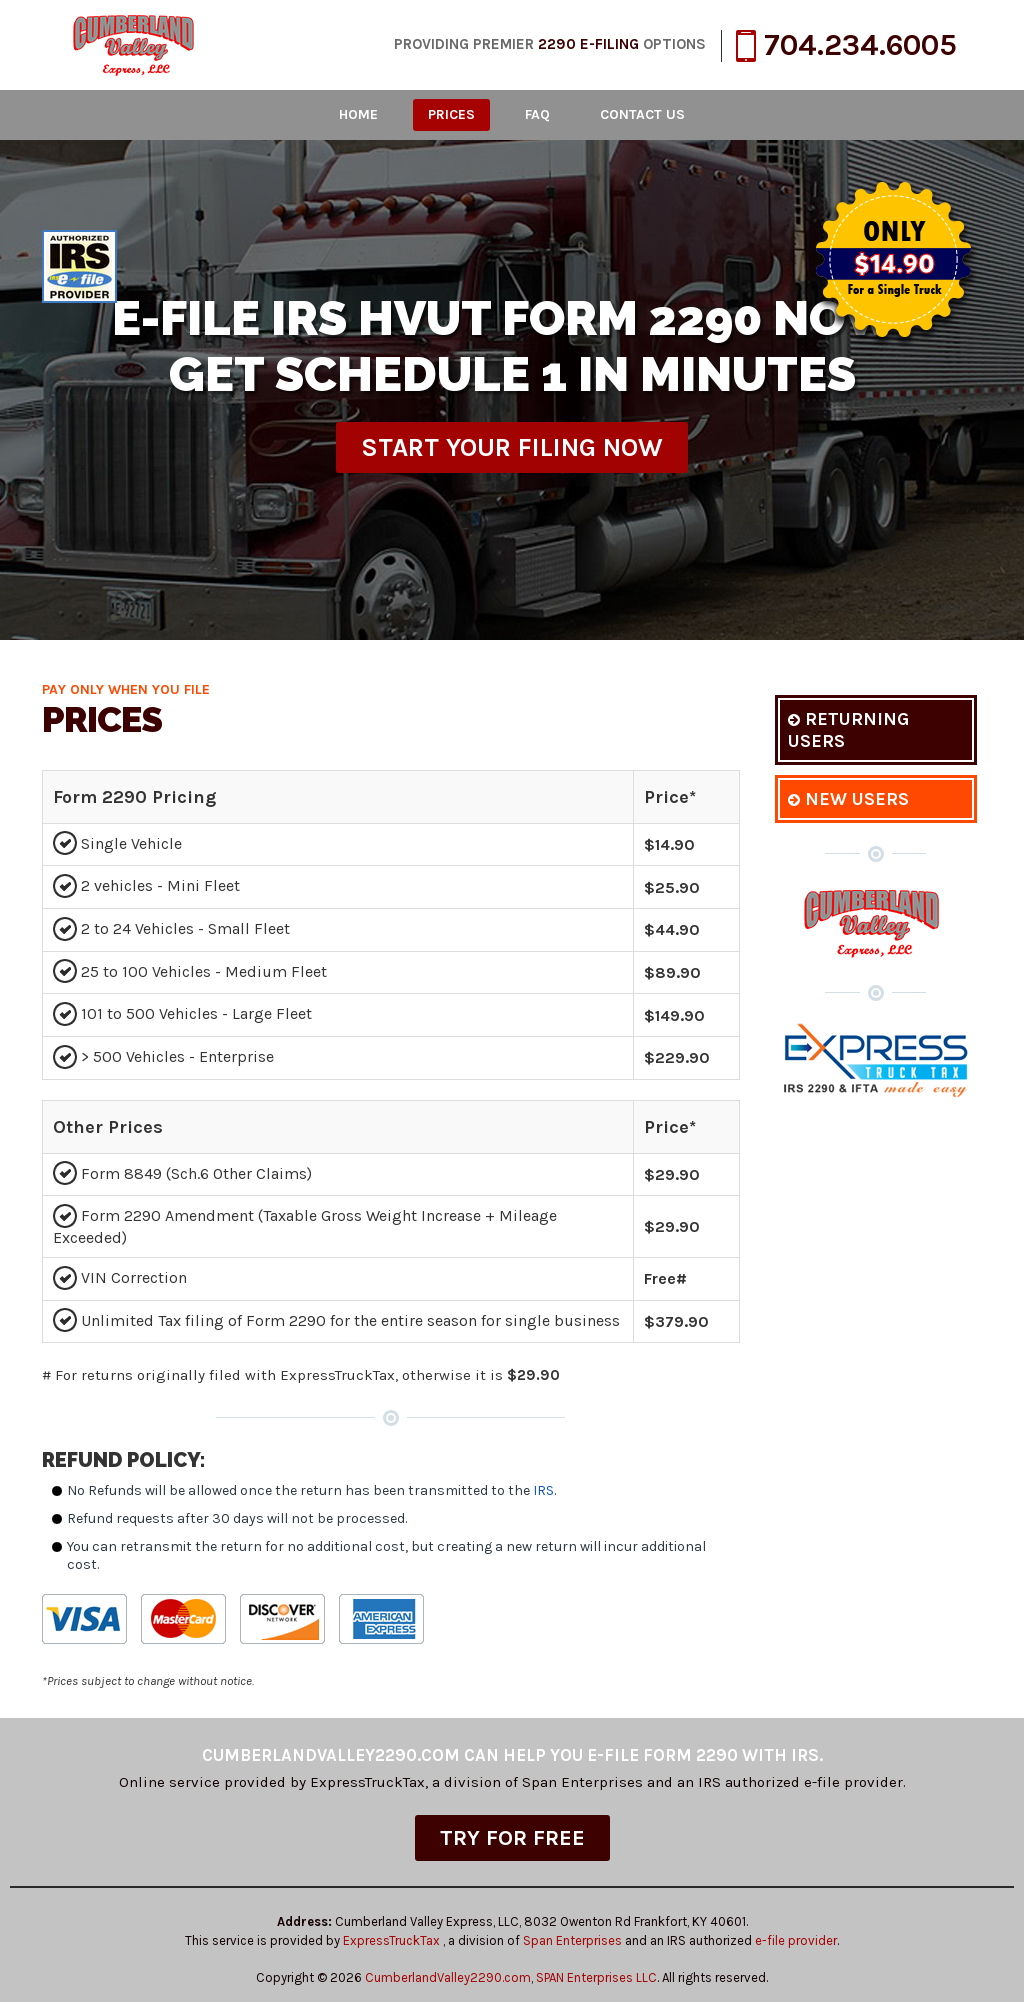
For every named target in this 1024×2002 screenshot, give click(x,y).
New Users (848, 799)
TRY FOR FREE (512, 1838)
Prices (451, 114)
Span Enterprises (574, 1940)
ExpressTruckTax (393, 1940)
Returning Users (848, 730)
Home (358, 114)
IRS (543, 1490)
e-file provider (796, 1940)
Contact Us (642, 114)
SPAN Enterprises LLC (596, 1977)
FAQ (537, 114)
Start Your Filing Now (512, 447)
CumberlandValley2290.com (448, 1977)
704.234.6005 (846, 45)
